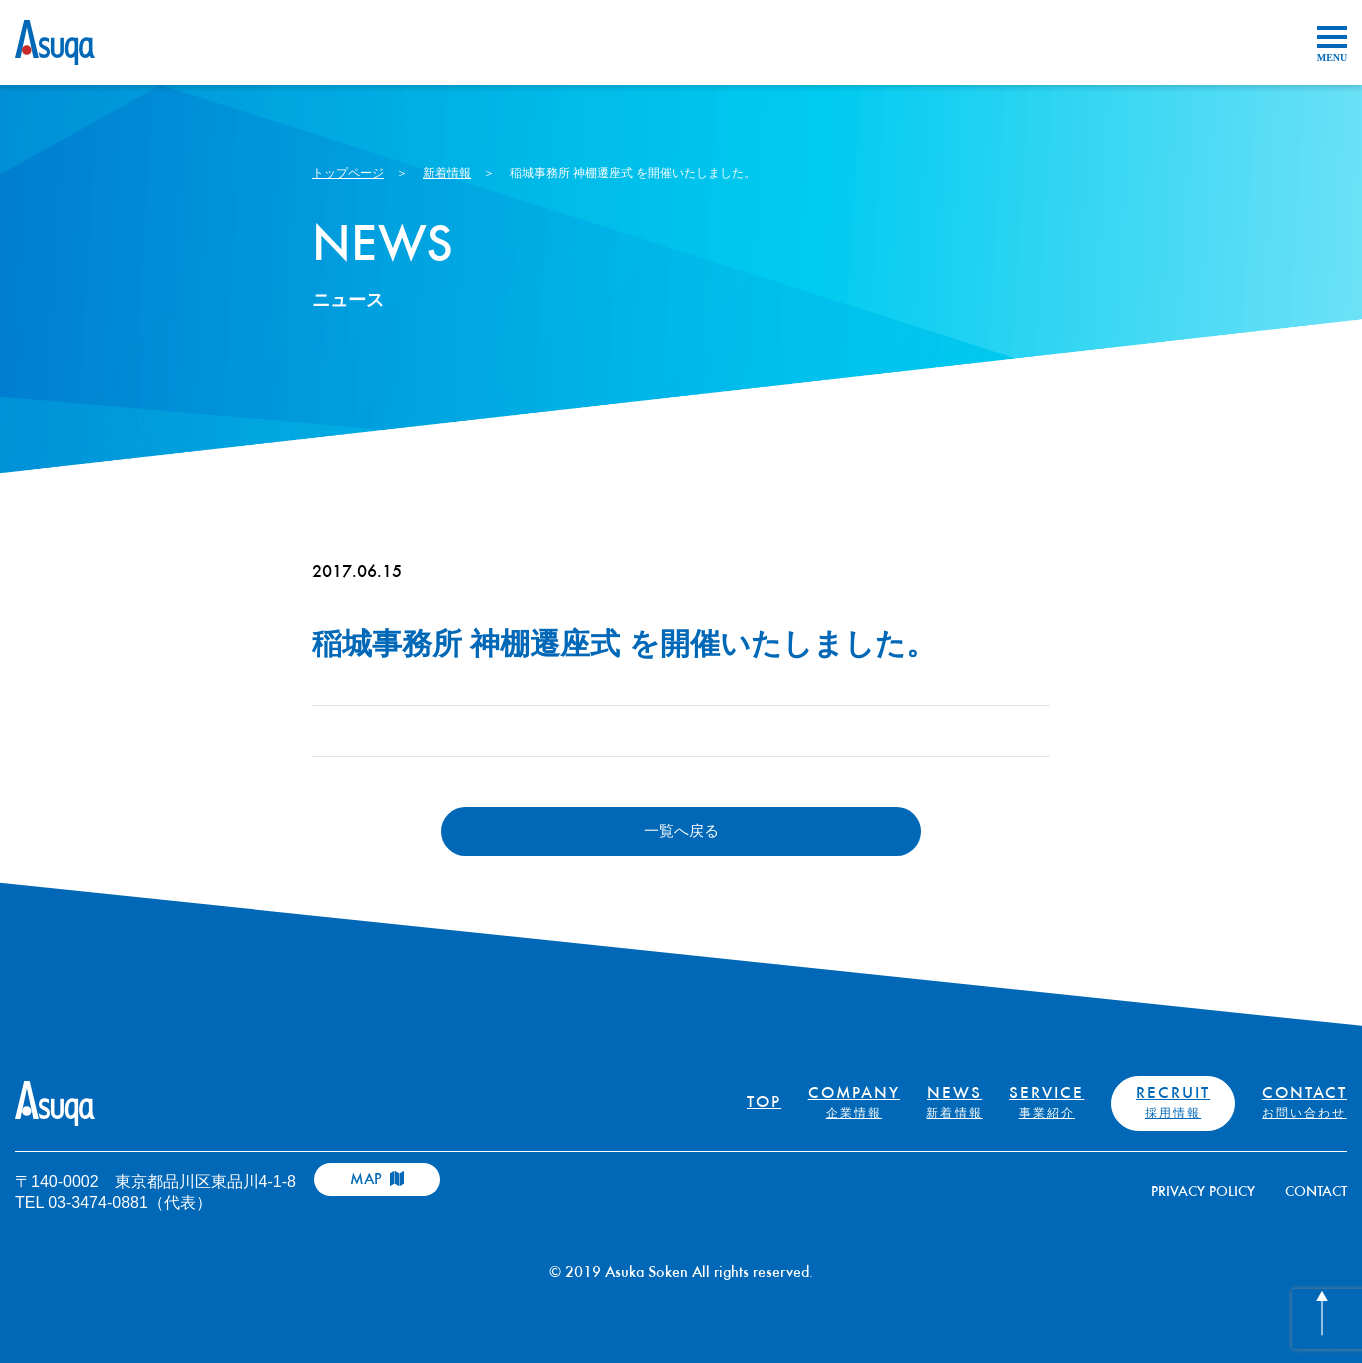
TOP (764, 1103)
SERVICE (1046, 1103)
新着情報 (447, 173)
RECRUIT (1173, 1103)
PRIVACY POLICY (1203, 1192)
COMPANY (854, 1103)
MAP (377, 1179)
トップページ (348, 173)
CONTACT (1304, 1103)
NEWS (954, 1103)
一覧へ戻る (681, 830)
